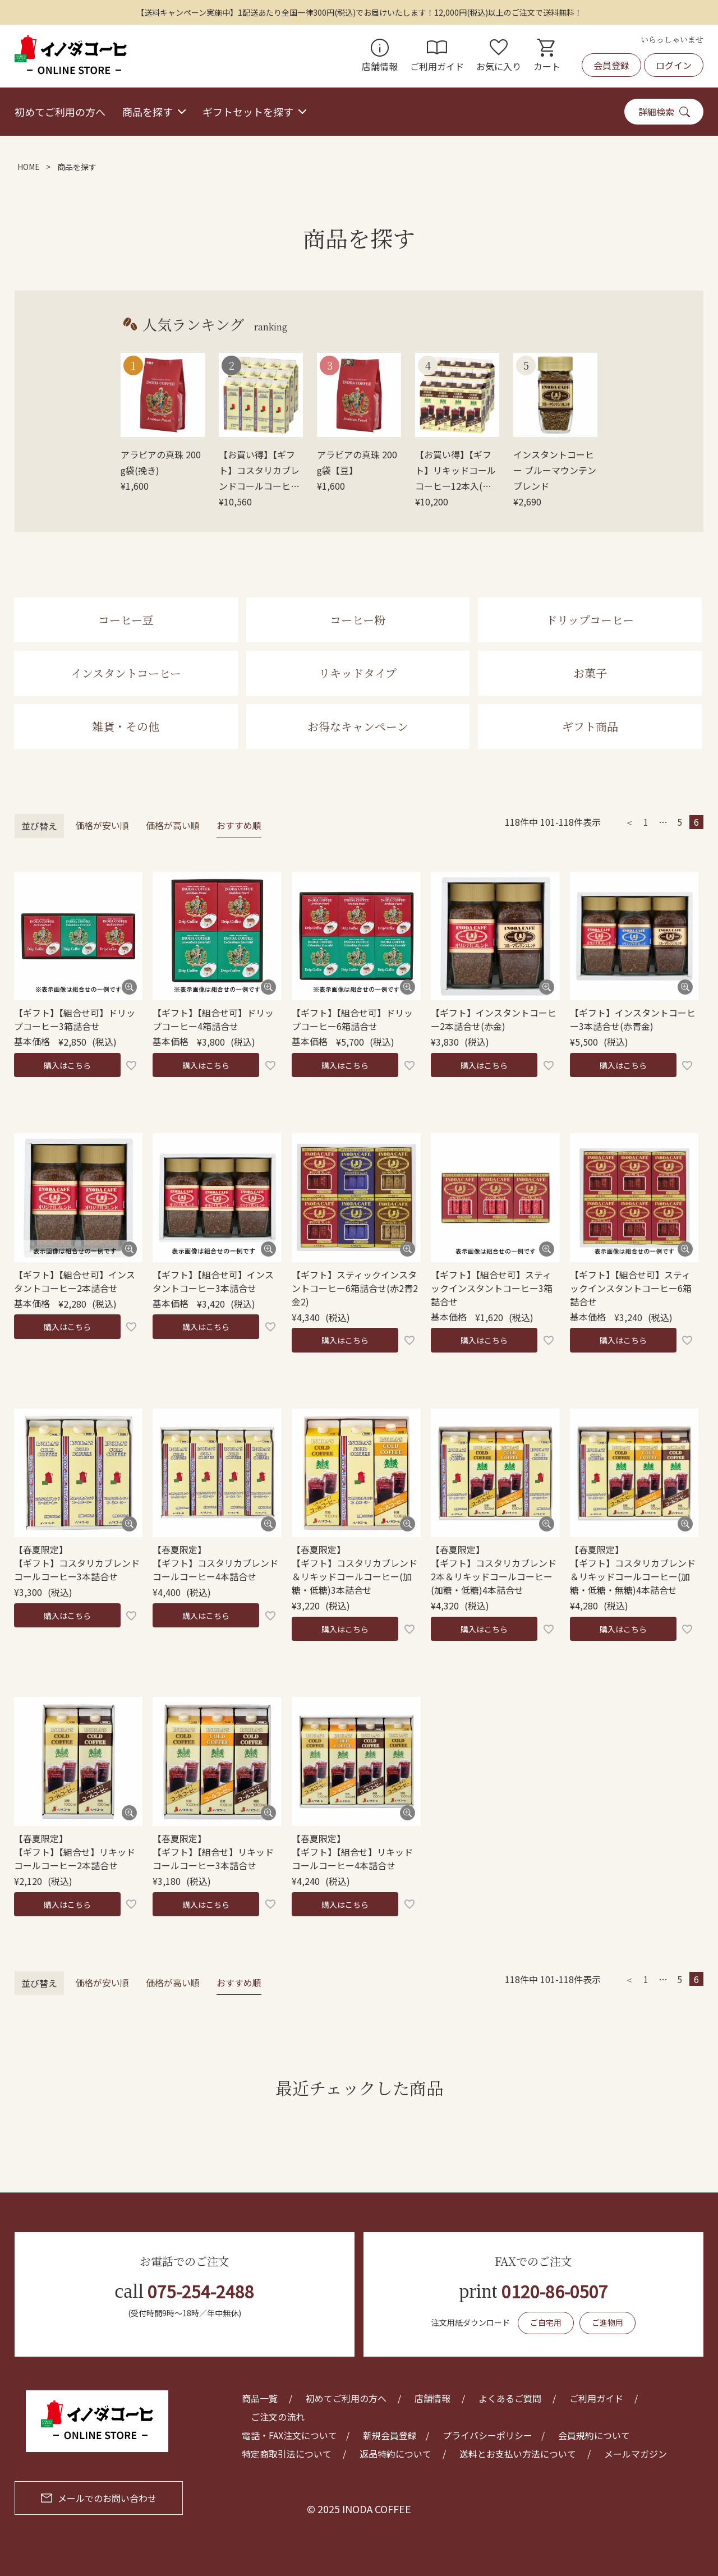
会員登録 (611, 65)
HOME (28, 166)
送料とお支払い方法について (517, 2453)
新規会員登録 (390, 2435)
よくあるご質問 (509, 2398)
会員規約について (594, 2435)
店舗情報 (380, 56)
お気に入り (498, 56)
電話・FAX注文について (289, 2435)
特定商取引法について (287, 2453)
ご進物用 (607, 2322)
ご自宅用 (545, 2322)
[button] (629, 822)
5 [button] (679, 822)
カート (546, 56)
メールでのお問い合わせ (99, 2498)
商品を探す (147, 111)
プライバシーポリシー (487, 2435)
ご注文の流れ (278, 2416)
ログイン (674, 65)
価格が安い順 (102, 825)
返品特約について (395, 2453)
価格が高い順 (173, 825)
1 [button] (645, 822)
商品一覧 (260, 2398)
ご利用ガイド (437, 56)
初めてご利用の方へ (60, 111)
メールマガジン (635, 2453)
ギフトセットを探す (247, 111)
